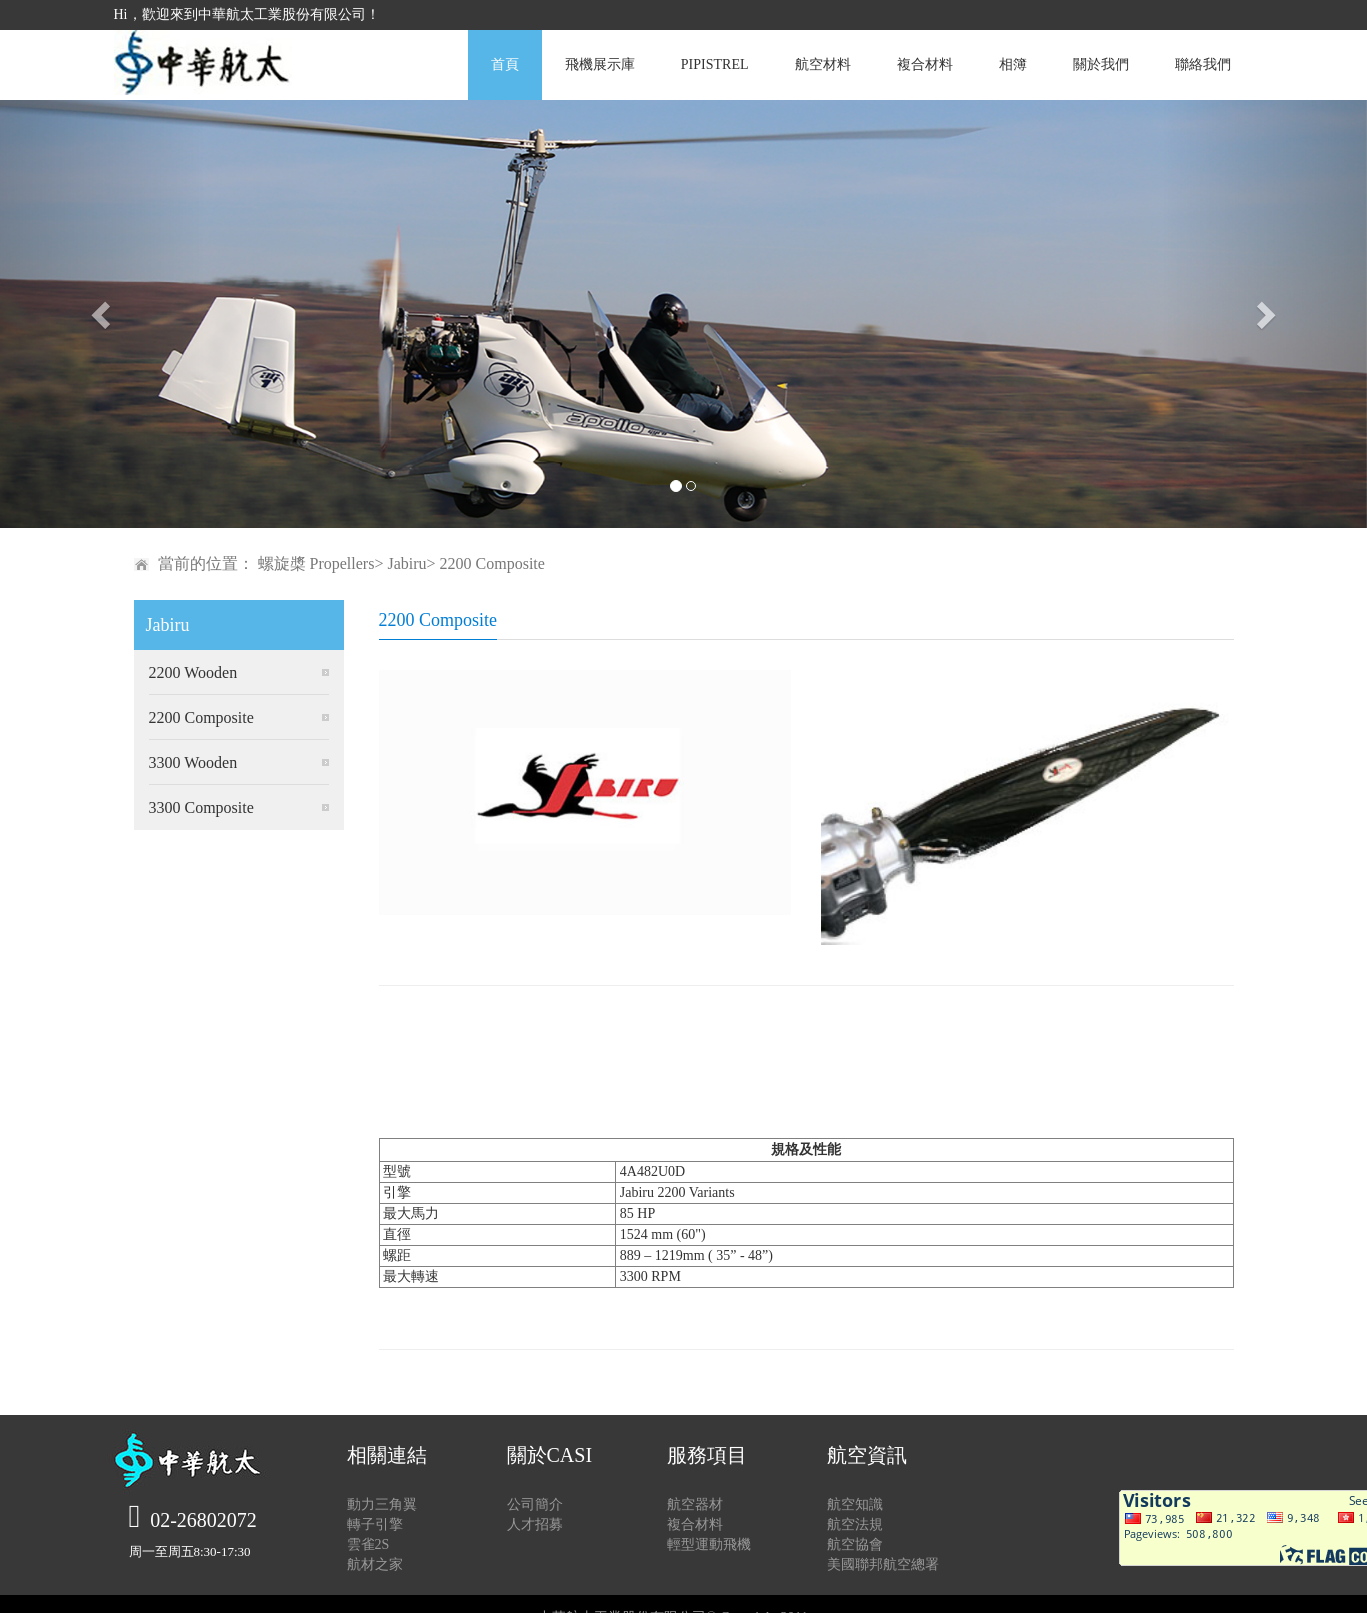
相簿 (1013, 64)
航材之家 (375, 1564)
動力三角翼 (382, 1504)
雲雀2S (368, 1544)
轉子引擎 (375, 1524)
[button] (102, 314)
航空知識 (855, 1504)
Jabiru (406, 563)
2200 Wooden (193, 672)
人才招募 (535, 1524)
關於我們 (1101, 64)
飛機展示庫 (600, 64)
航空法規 (855, 1524)
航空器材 (695, 1504)
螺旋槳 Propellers (316, 563)
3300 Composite (201, 807)
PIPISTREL (715, 64)
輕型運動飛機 (709, 1544)
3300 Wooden (193, 762)
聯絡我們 (1203, 64)
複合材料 (925, 64)
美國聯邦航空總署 (883, 1564)
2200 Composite (201, 717)
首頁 (505, 64)
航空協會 (855, 1544)
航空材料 (823, 64)
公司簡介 (535, 1504)
